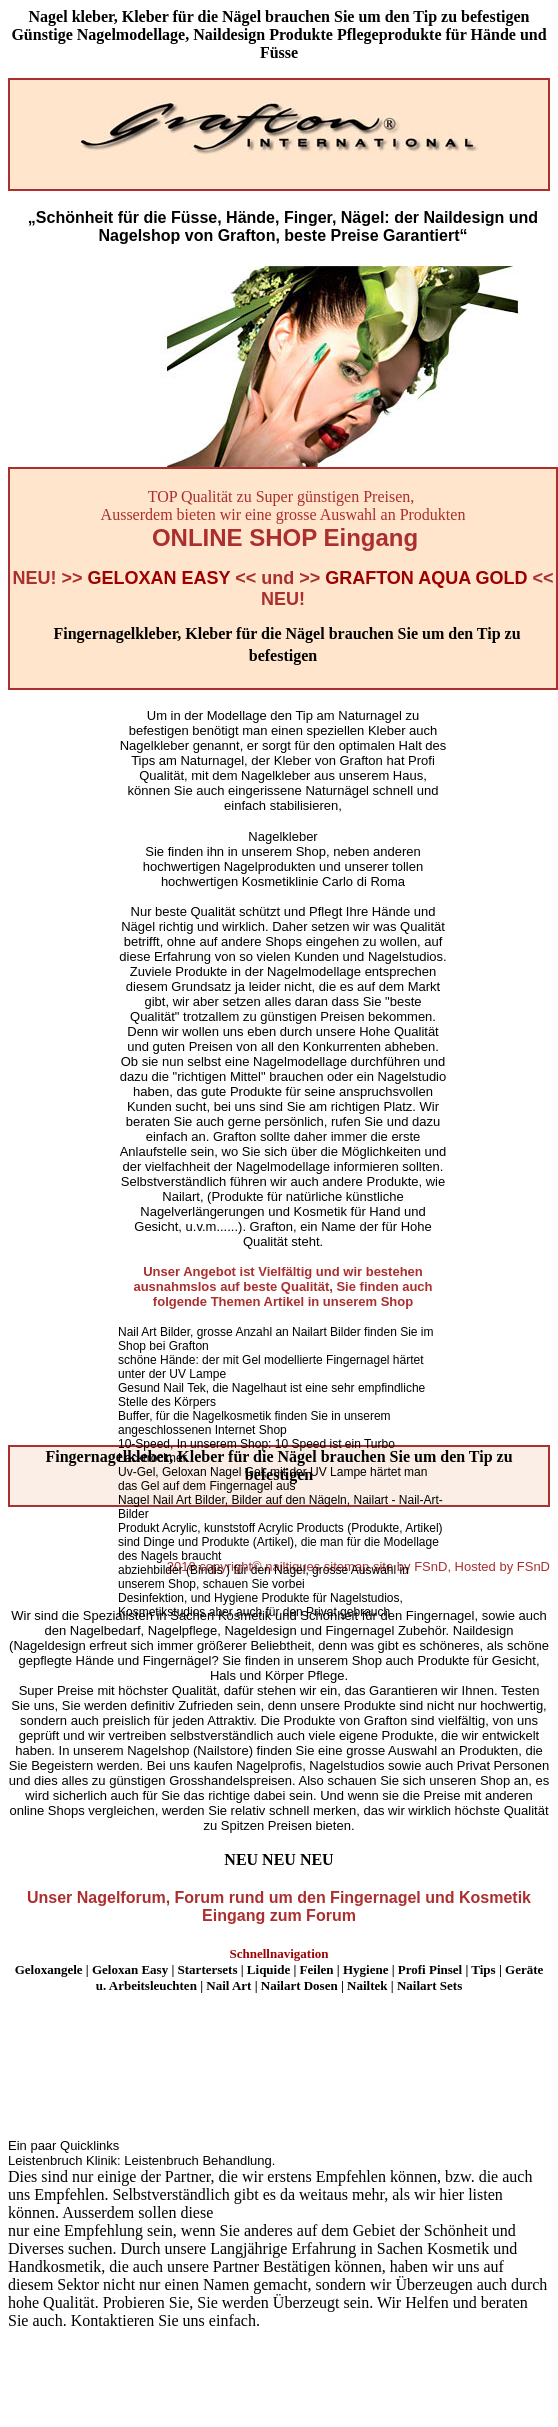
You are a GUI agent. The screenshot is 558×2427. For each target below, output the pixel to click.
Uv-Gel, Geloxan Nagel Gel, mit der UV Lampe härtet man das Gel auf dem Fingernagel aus (272, 1479)
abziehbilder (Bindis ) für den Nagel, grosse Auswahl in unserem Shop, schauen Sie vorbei (263, 1577)
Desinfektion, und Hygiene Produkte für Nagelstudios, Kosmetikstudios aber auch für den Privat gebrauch (260, 1605)
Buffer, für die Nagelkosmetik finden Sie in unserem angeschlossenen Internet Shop (254, 1423)
